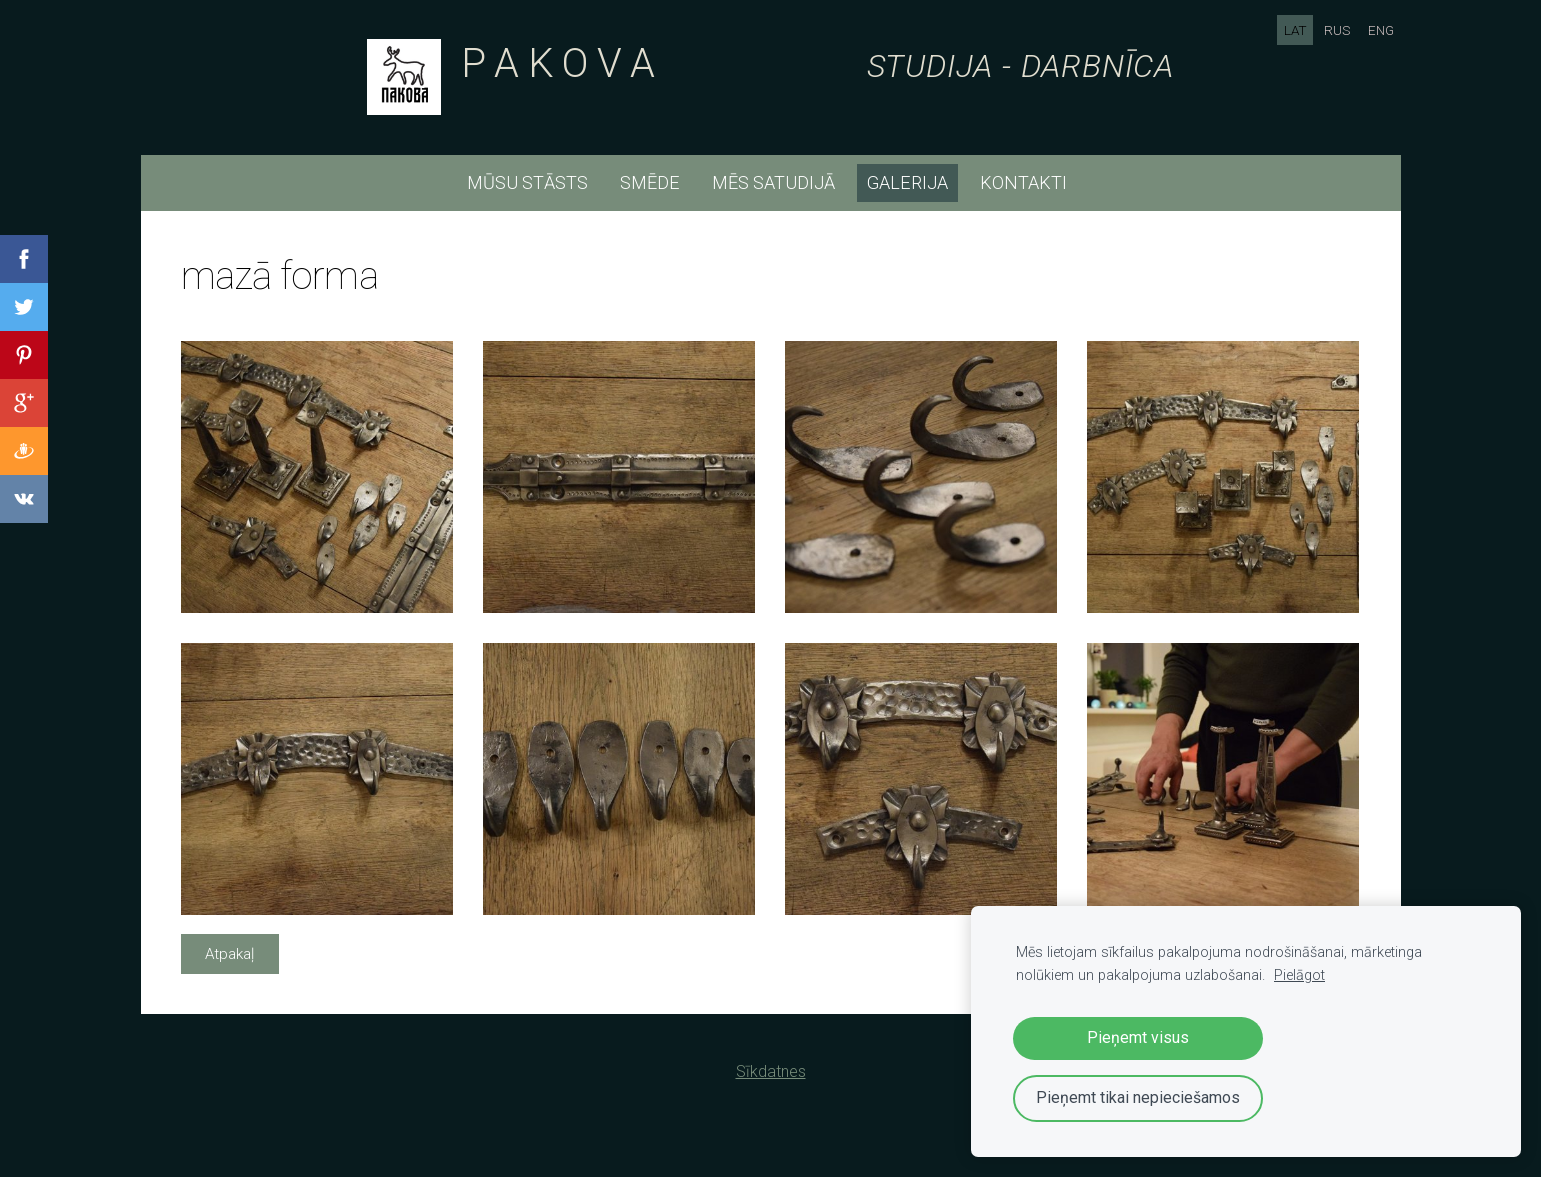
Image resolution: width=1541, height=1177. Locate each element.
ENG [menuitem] (1381, 30)
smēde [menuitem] (650, 182)
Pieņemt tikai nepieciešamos (1138, 1097)
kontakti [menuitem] (1023, 182)
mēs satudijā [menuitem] (773, 182)
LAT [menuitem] (1295, 30)
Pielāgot (1299, 975)
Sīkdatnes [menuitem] (771, 1071)
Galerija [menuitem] (907, 182)
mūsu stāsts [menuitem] (527, 182)
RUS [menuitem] (1337, 30)
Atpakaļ (229, 954)
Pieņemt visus (1138, 1037)
